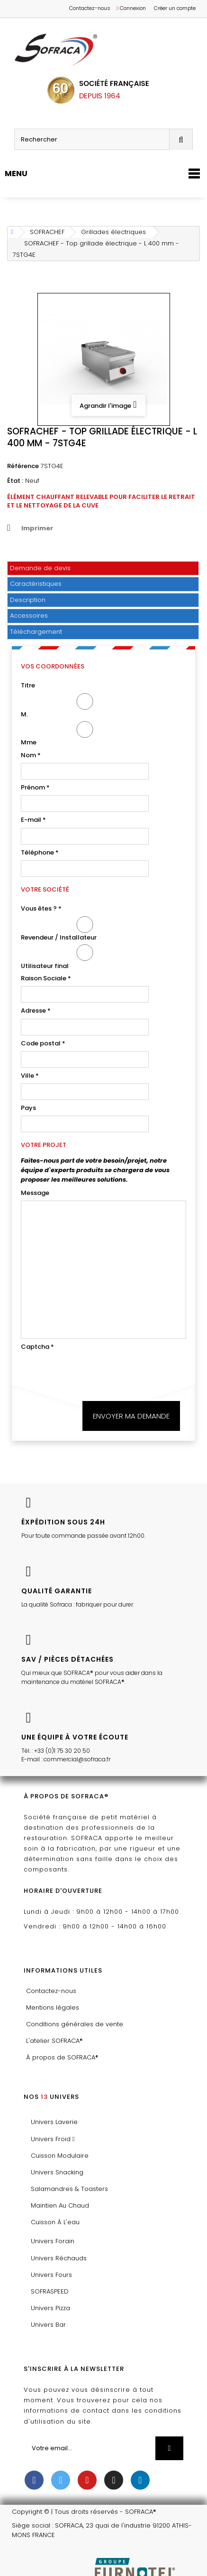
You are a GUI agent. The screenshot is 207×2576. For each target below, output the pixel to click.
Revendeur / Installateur (85, 929)
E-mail (33, 819)
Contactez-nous (89, 8)
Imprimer (37, 528)
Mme (85, 734)
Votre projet (43, 1144)
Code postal (43, 1043)
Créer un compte (175, 8)
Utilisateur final (85, 957)
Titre (28, 685)
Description (27, 599)
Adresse (36, 1010)
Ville (30, 1075)
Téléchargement (36, 631)
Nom (31, 755)
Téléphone (40, 852)
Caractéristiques (36, 583)
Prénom (35, 787)
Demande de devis (40, 568)
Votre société (45, 889)
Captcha (37, 1346)
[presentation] (93, 1372)
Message (35, 1192)
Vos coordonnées (52, 666)
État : (15, 480)
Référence (23, 465)
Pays (28, 1107)
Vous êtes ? (41, 908)
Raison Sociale (46, 978)
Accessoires (29, 615)
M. (85, 706)
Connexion (131, 8)
